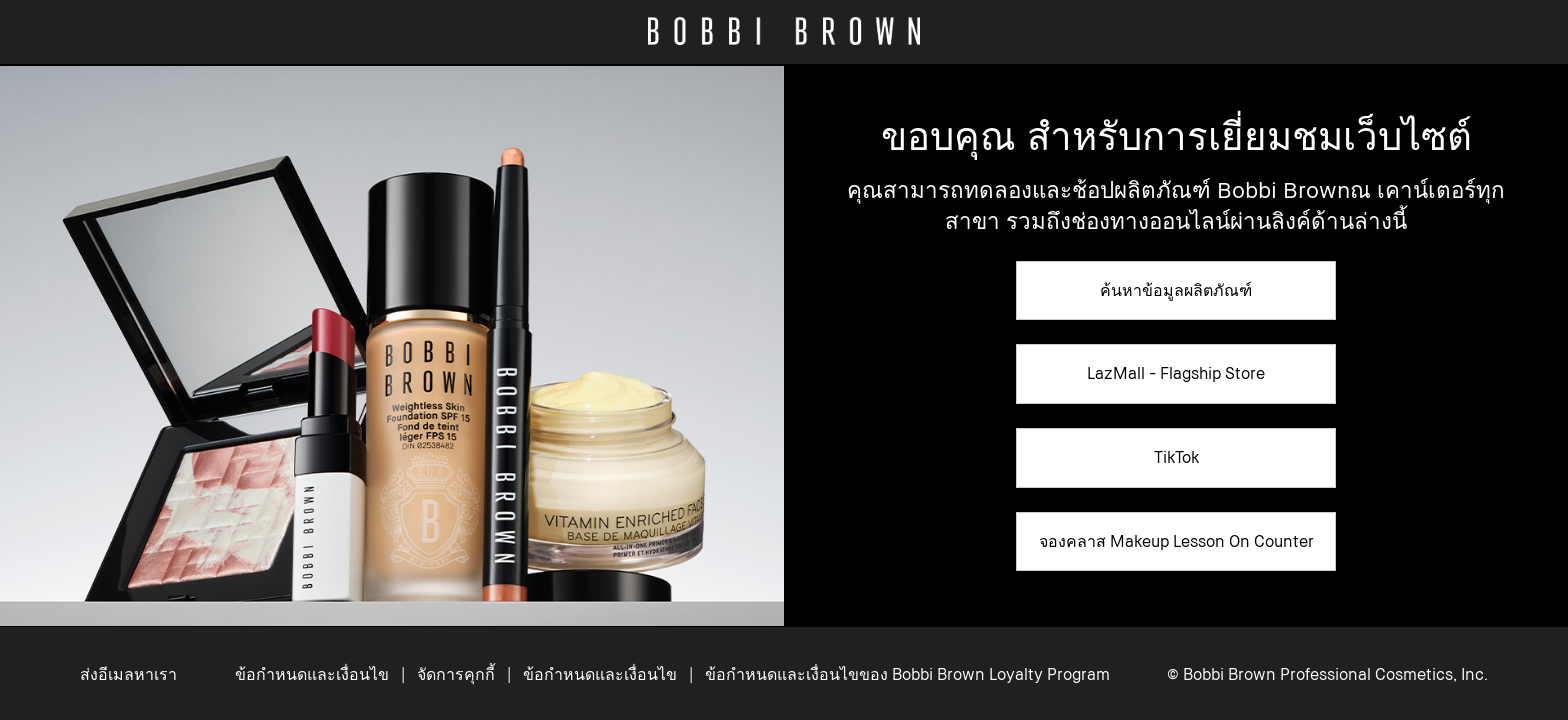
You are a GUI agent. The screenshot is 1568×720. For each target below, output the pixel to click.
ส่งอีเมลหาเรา (128, 674)
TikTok (1176, 457)
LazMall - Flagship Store (1176, 373)
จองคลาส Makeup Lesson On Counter (1176, 541)
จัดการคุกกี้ (458, 674)
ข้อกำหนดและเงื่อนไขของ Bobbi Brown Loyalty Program (907, 674)
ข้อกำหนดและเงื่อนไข (312, 674)
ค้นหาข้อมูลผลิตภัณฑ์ (1176, 290)
